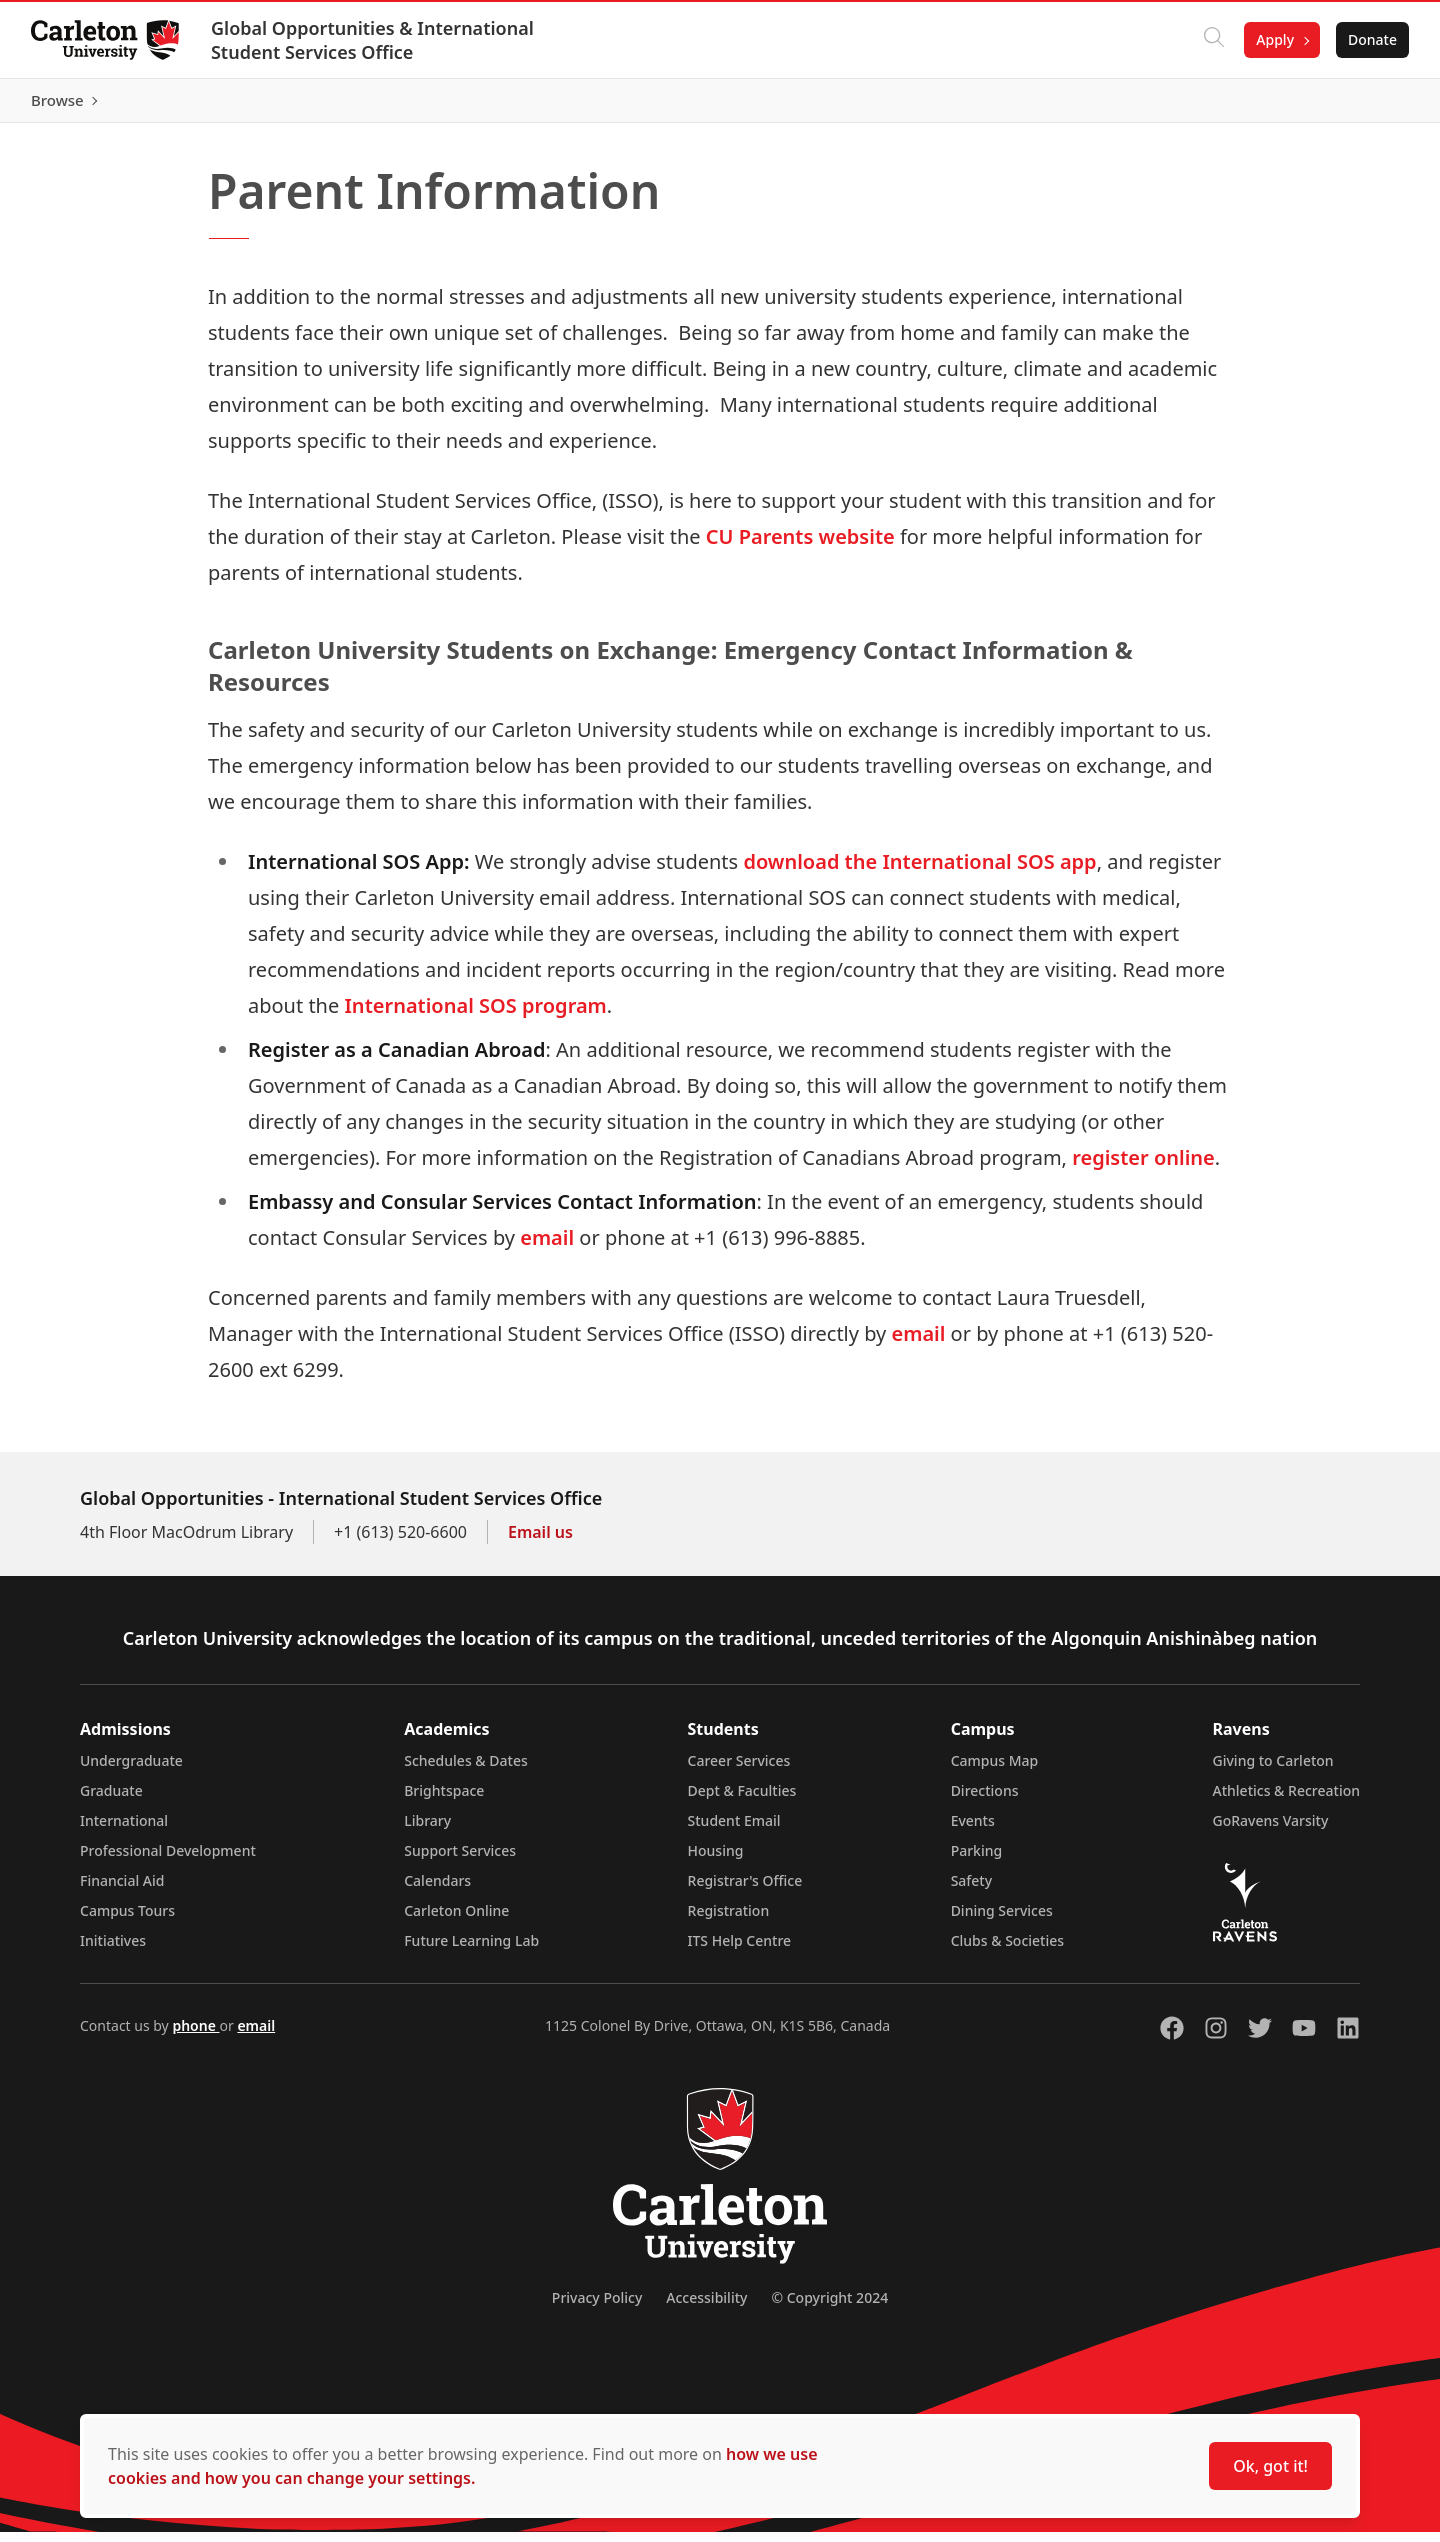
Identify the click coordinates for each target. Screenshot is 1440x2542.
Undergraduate (131, 1770)
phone (195, 2035)
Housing (716, 1860)
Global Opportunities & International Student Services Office (373, 40)
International (124, 1830)
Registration (729, 1920)
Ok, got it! (1270, 2466)
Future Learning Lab (471, 1950)
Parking (977, 1860)
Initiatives (113, 1950)
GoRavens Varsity (1271, 1830)
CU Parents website (800, 545)
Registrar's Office (745, 1890)
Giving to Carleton (1273, 1770)
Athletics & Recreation (1286, 1800)
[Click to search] (1213, 40)
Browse (1369, 105)
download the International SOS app (919, 871)
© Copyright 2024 (829, 2307)
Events (973, 1830)
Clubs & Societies (1007, 1950)
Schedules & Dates (466, 1770)
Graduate (111, 1800)
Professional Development (168, 1860)
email (547, 1247)
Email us (540, 1542)
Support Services (460, 1860)
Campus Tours (127, 1920)
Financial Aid (122, 1890)
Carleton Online (456, 1920)
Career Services (739, 1770)
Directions (985, 1800)
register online (1143, 1167)
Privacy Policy (597, 2307)
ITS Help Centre (740, 1950)
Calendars (437, 1890)
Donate (1371, 39)
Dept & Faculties (742, 1800)
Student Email (734, 1830)
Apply (1274, 39)
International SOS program (475, 1015)
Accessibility (706, 2307)
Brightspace (444, 1800)
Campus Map (995, 1770)
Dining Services (1002, 1920)
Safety (972, 1890)
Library (427, 1830)
